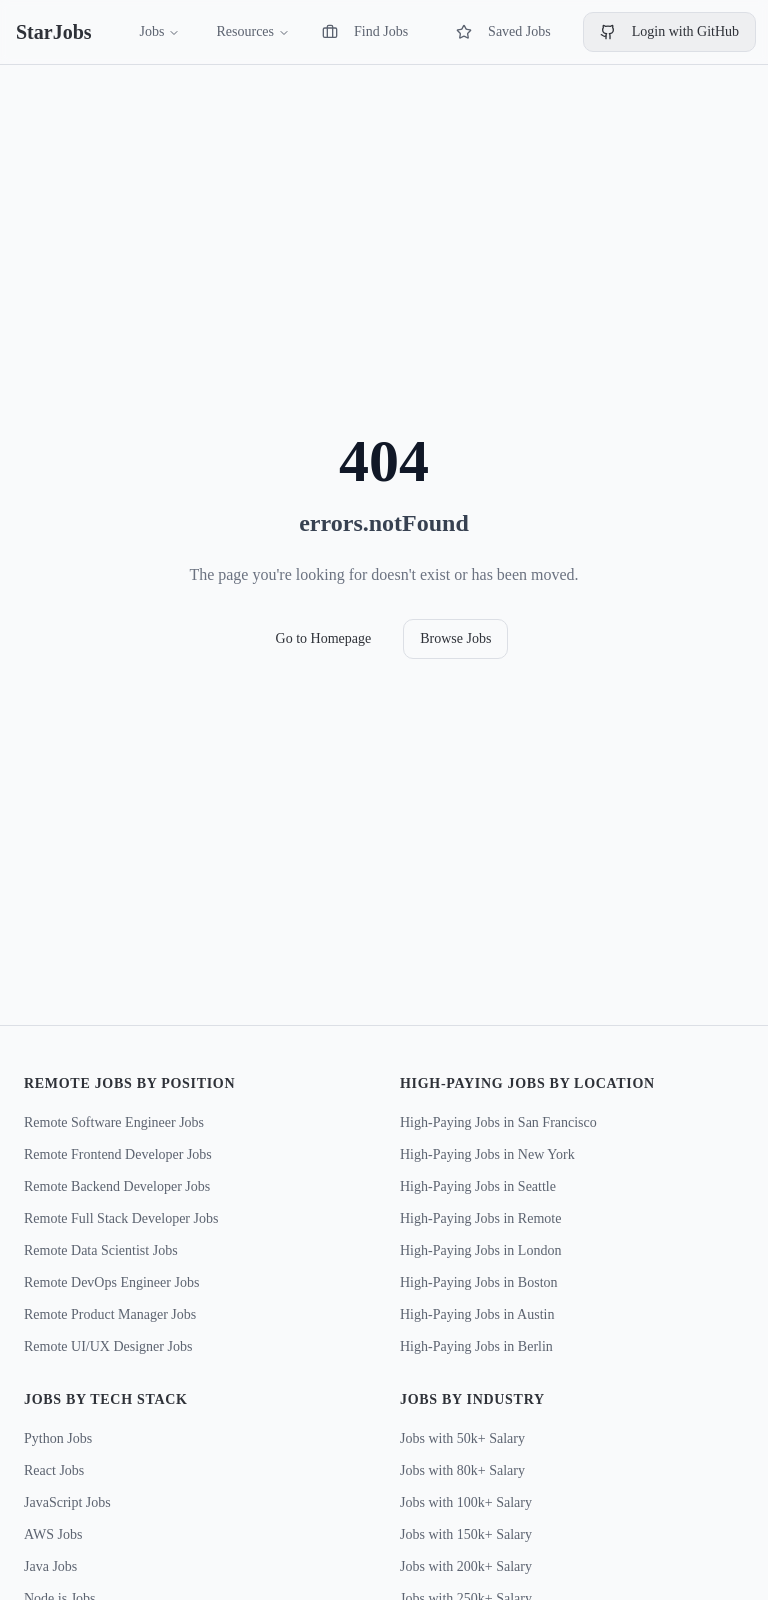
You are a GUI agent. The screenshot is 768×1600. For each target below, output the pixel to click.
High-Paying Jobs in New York (487, 1154)
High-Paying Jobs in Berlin (476, 1346)
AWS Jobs (53, 1534)
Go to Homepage (324, 638)
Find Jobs (365, 32)
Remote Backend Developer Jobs (117, 1186)
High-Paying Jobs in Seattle (478, 1186)
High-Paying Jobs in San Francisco (498, 1122)
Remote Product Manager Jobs (110, 1314)
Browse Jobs (455, 638)
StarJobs (54, 32)
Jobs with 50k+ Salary (462, 1438)
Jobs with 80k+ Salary (462, 1470)
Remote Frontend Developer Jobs (118, 1154)
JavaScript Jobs (67, 1502)
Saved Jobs (503, 32)
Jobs (160, 31)
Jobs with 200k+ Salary (466, 1566)
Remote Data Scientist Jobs (101, 1250)
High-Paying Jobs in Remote (480, 1218)
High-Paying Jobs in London (480, 1250)
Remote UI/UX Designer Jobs (108, 1346)
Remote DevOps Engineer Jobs (111, 1282)
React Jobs (54, 1470)
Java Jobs (50, 1566)
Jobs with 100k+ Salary (466, 1502)
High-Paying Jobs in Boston (479, 1282)
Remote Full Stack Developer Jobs (121, 1218)
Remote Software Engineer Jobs (114, 1122)
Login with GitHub (669, 32)
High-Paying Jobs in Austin (477, 1314)
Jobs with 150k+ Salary (466, 1534)
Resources (253, 31)
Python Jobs (58, 1438)
